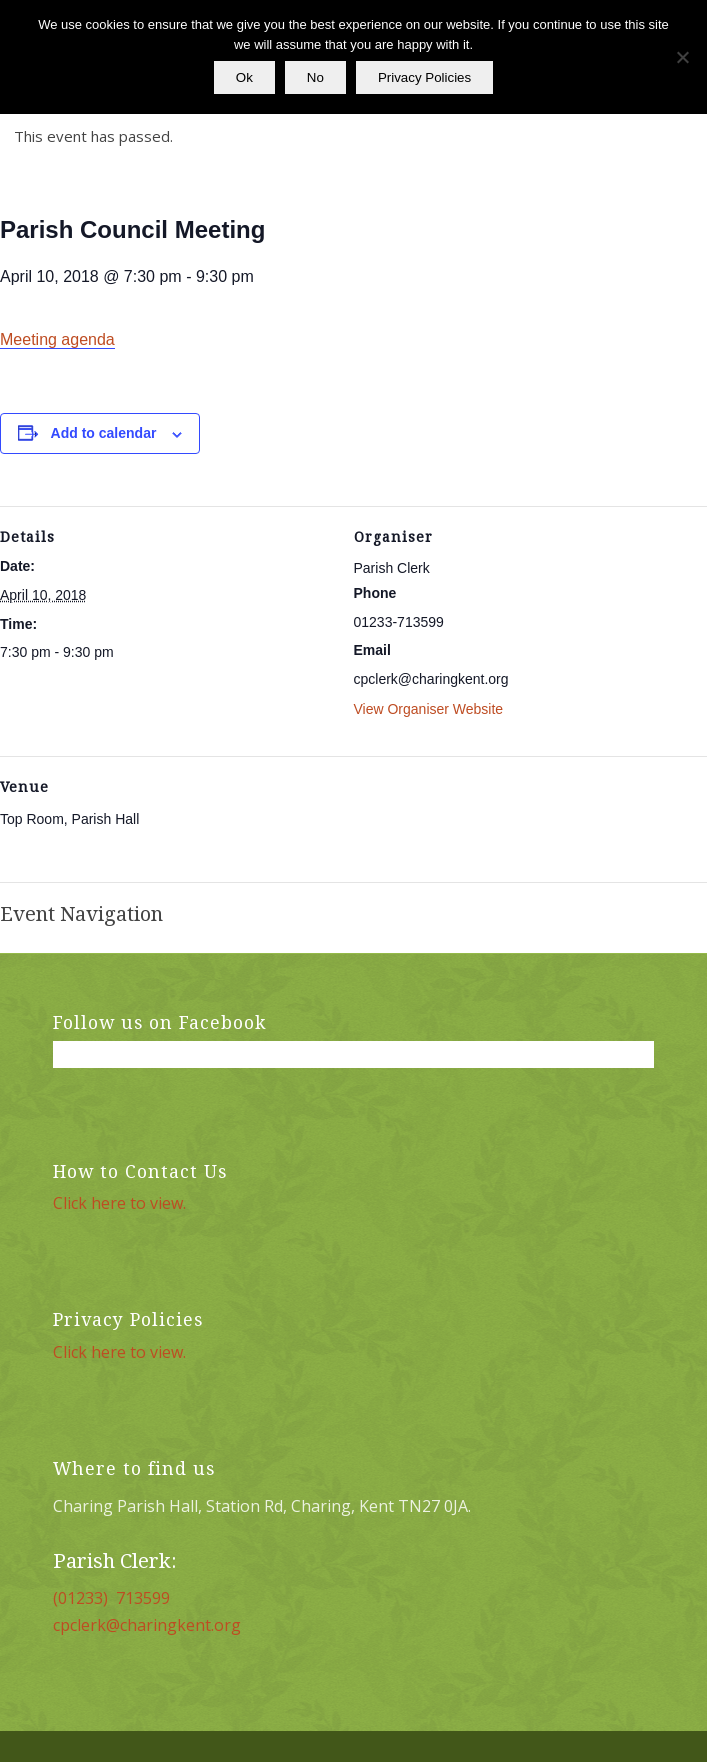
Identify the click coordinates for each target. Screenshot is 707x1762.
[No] (682, 57)
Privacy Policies (424, 77)
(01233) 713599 (111, 1598)
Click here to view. (119, 1203)
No (315, 77)
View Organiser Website (429, 709)
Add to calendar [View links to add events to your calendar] (104, 433)
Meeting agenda (57, 339)
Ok (244, 77)
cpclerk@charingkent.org (147, 1625)
